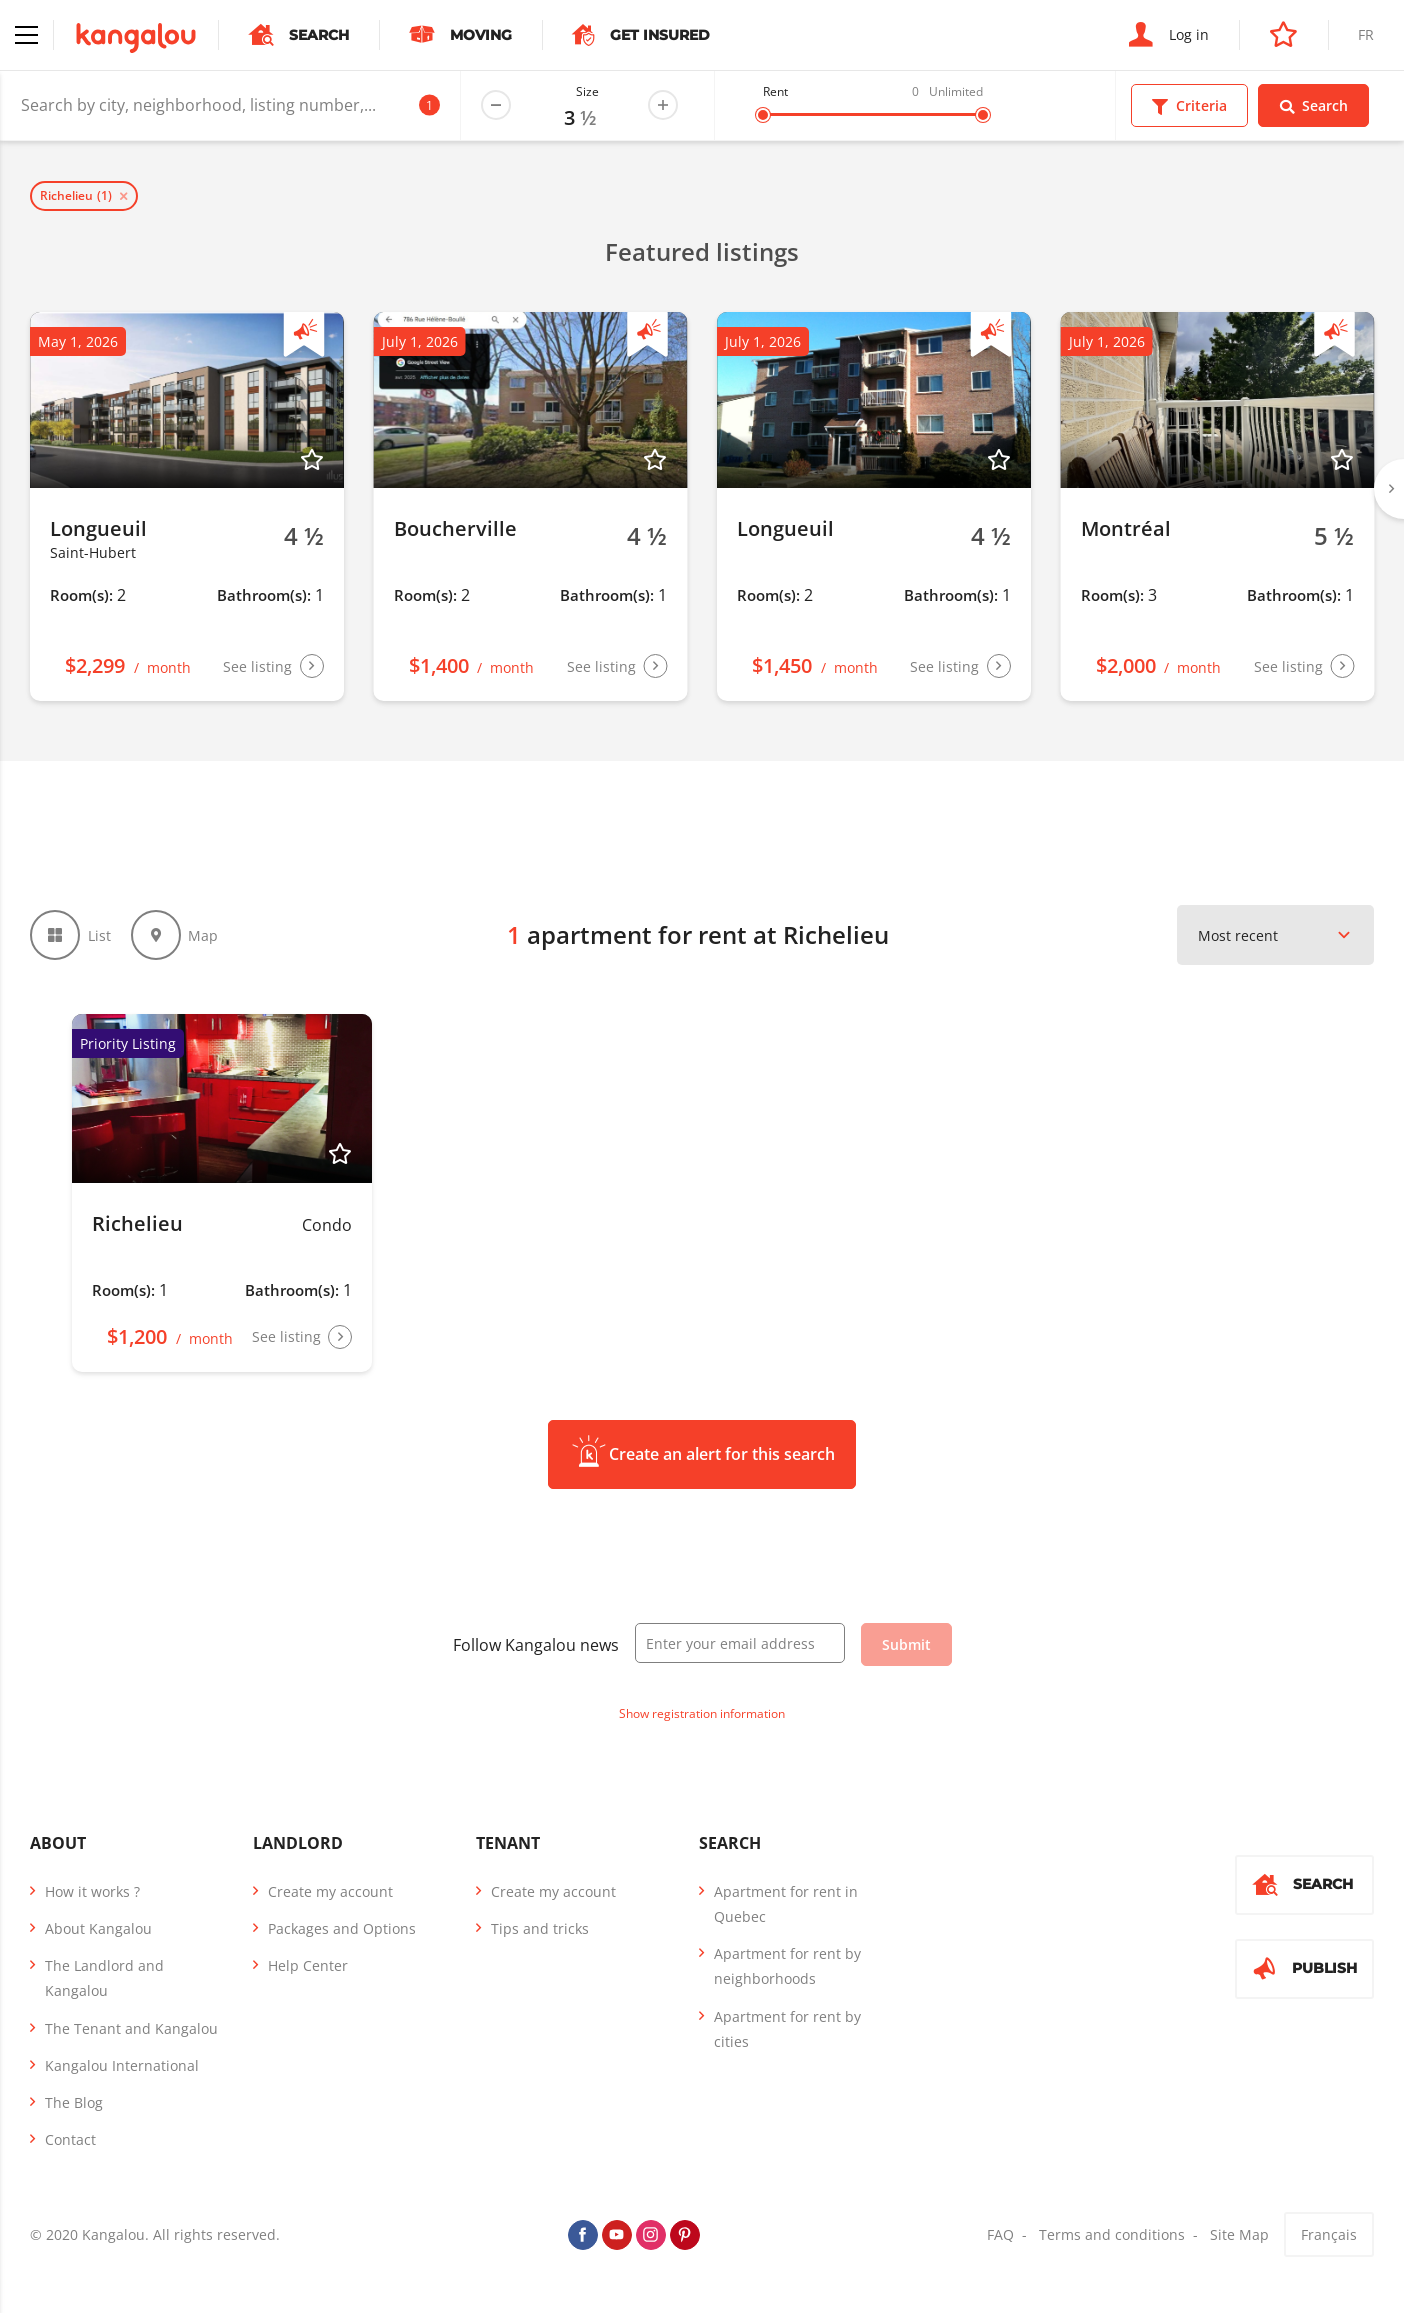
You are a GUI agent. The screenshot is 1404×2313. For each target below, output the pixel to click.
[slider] (763, 115)
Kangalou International (122, 2065)
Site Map (1239, 2234)
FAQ (1000, 2234)
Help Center (308, 1965)
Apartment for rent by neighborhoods (787, 1966)
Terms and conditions (1112, 2234)
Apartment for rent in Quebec (786, 1904)
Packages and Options (342, 1928)
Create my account (330, 1891)
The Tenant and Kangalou (131, 2028)
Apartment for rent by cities (787, 2029)
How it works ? (92, 1891)
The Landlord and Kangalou (104, 1978)
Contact (70, 2139)
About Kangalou (98, 1928)
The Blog (74, 2102)
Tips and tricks (540, 1928)
